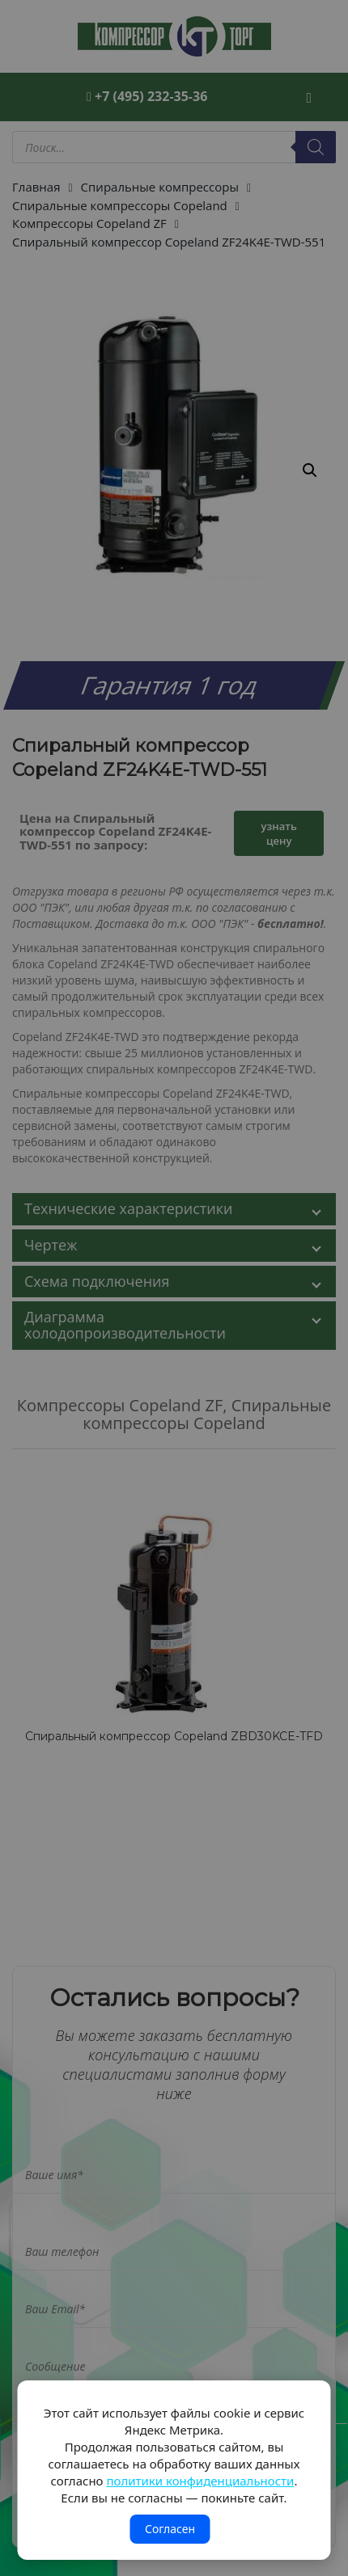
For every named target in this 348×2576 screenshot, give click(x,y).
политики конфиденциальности (200, 2481)
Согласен (170, 2528)
